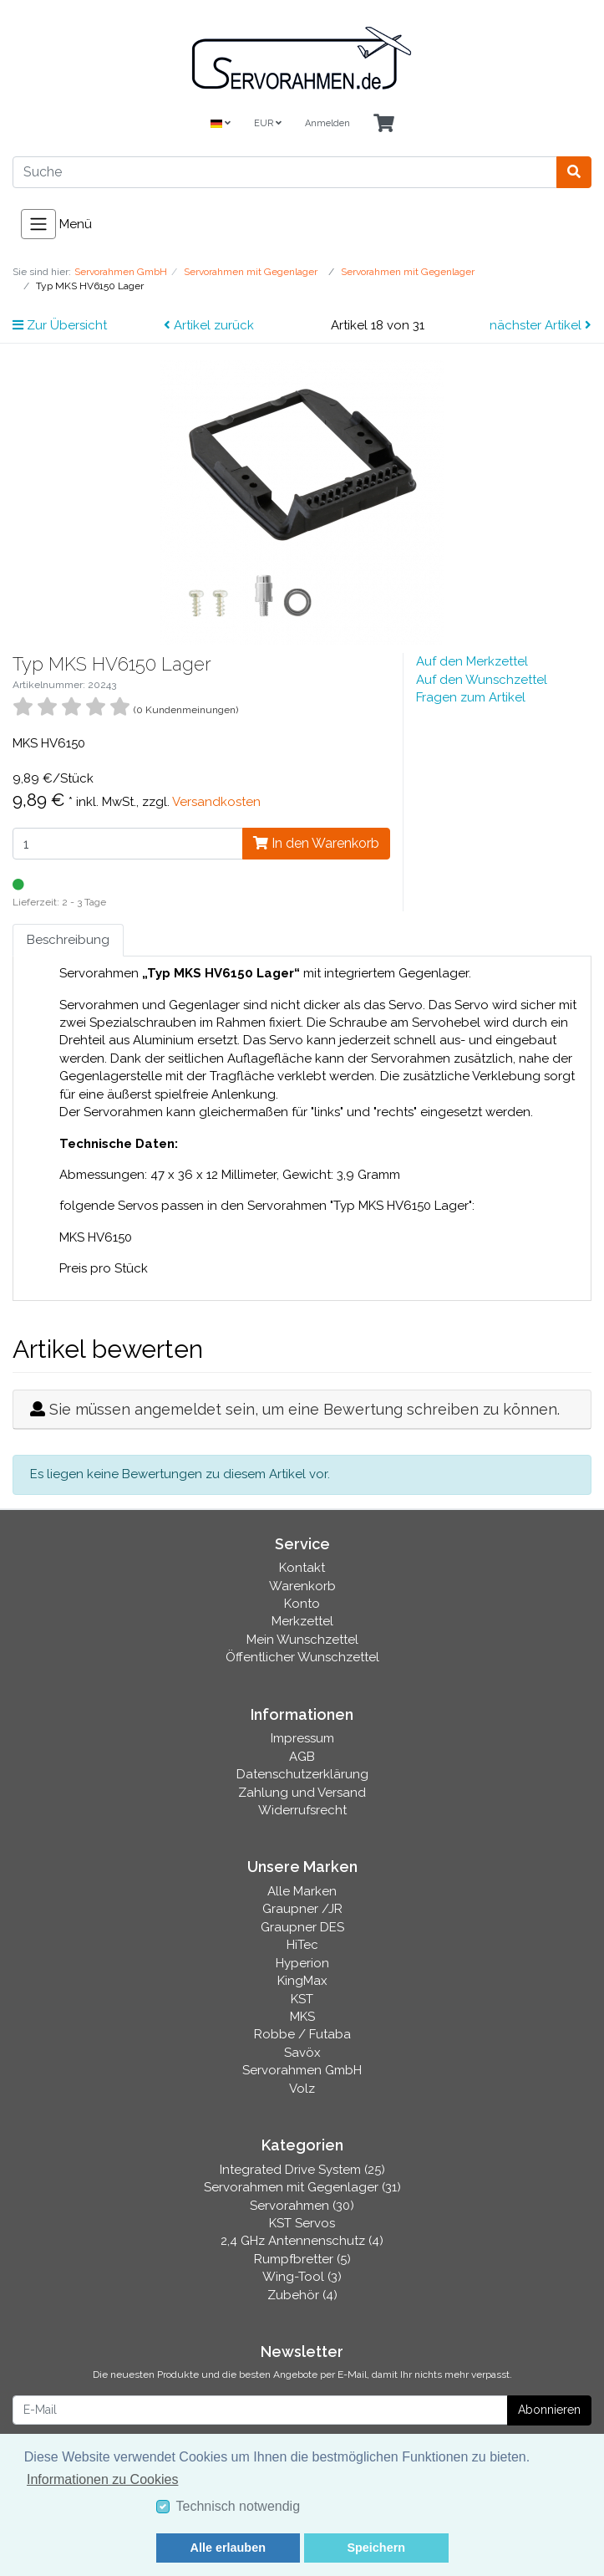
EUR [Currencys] (268, 123)
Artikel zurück (209, 325)
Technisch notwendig (238, 2506)
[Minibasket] (383, 124)
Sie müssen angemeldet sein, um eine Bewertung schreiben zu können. (304, 1409)
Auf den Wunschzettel (481, 679)
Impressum (302, 1738)
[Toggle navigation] (38, 224)
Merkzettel (302, 1621)
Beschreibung (68, 939)
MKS (302, 2016)
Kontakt (302, 1567)
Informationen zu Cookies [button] (102, 2479)
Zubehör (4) (302, 2295)
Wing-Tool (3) (302, 2276)
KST (302, 1999)
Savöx (302, 2052)
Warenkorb (302, 1586)
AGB (302, 1756)
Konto (302, 1603)
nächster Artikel (540, 325)
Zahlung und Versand (302, 1792)
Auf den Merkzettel (472, 661)
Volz (302, 2088)
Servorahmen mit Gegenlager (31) (302, 2187)
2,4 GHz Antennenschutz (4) (302, 2240)
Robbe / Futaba (302, 2034)
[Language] (220, 124)
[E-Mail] (260, 2410)
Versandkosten (216, 801)
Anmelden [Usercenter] (327, 123)
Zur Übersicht (60, 325)
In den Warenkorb (316, 843)
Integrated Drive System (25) (302, 2169)
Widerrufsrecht (302, 1810)
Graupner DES (302, 1927)
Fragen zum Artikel (470, 697)
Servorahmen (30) (302, 2205)
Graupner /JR (302, 1908)
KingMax (302, 1980)
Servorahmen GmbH (302, 2070)
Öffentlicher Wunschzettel (302, 1657)
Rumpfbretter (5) (302, 2259)
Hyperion (302, 1963)
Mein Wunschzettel (302, 1639)
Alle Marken (302, 1891)
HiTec (302, 1944)
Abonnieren (549, 2409)
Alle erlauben (228, 2547)
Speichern (376, 2547)
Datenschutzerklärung (302, 1774)
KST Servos (302, 2223)
